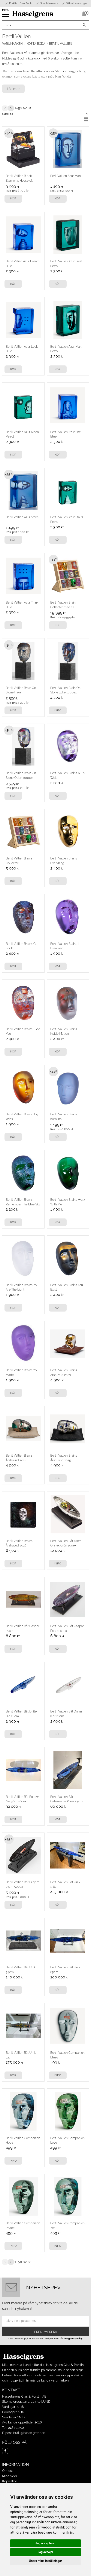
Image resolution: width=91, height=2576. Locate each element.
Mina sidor (9, 2476)
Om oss (7, 2471)
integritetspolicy (73, 2338)
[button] (6, 16)
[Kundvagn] (83, 13)
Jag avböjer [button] (45, 2552)
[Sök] (84, 25)
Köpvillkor (9, 2481)
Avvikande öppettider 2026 (22, 2422)
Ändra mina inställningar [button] (45, 2561)
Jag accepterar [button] (45, 2543)
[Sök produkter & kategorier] (41, 25)
